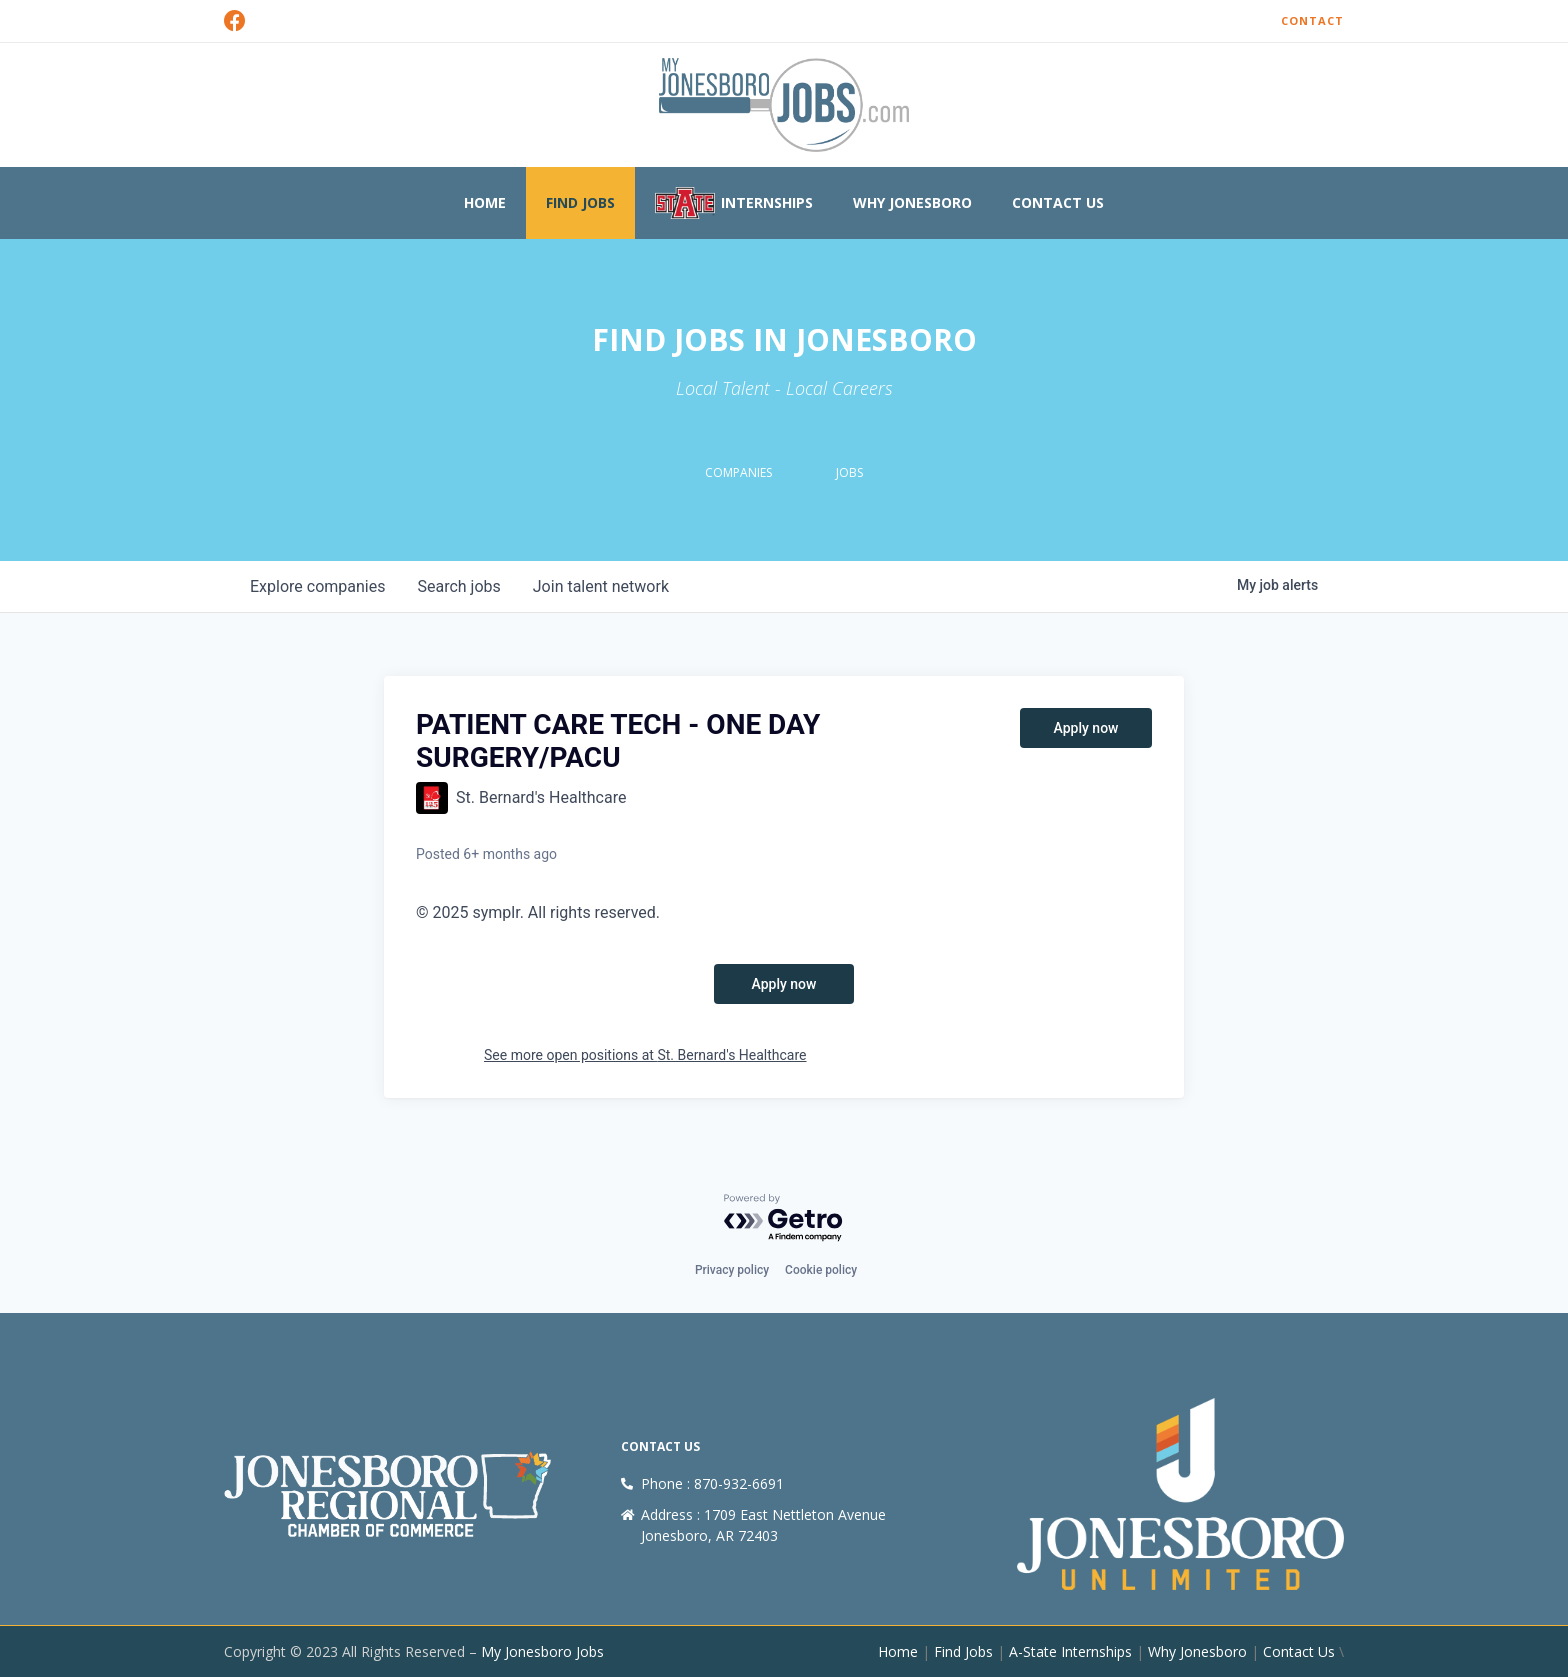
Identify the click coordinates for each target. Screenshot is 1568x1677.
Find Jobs (580, 202)
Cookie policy (821, 1270)
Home (485, 202)
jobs (458, 586)
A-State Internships (1070, 1651)
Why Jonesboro (912, 202)
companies (317, 586)
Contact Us (1058, 202)
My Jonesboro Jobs (542, 1651)
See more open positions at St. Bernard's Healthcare (645, 1055)
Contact (1312, 20)
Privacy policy (732, 1270)
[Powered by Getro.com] (784, 1218)
